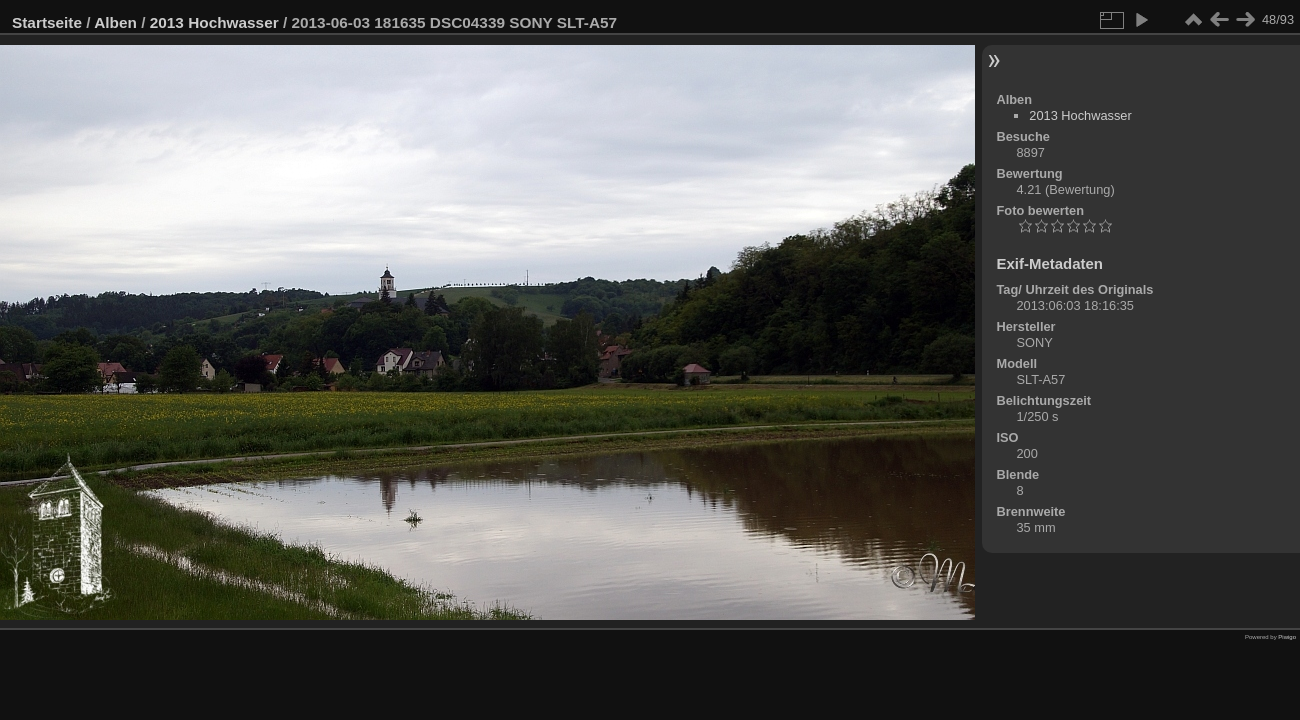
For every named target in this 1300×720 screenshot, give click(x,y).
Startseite (47, 22)
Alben (115, 22)
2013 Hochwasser (214, 22)
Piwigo (1287, 637)
